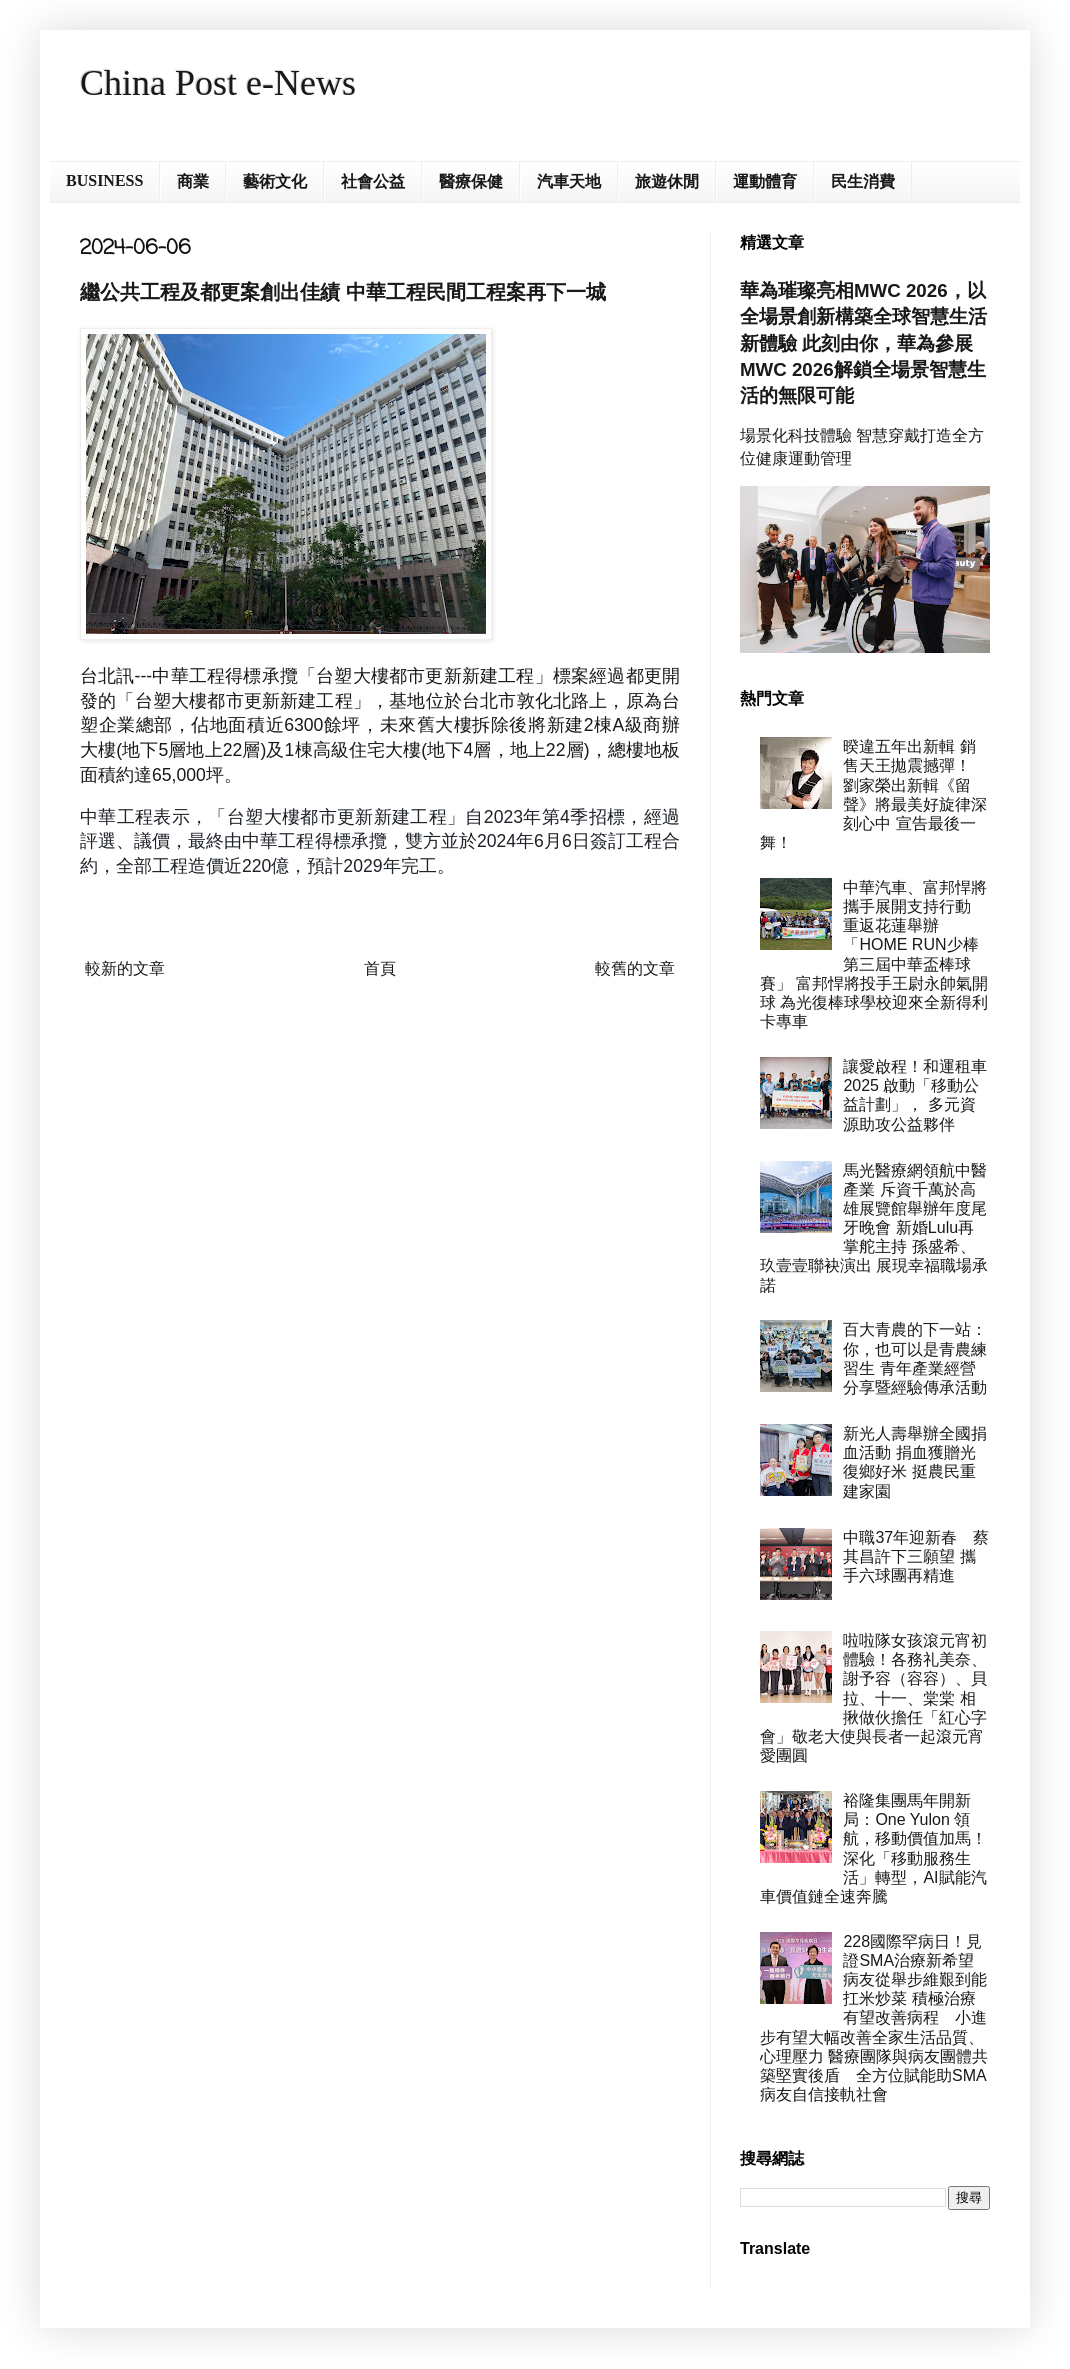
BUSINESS (104, 180)
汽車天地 (569, 181)
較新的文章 (125, 968)
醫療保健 (471, 181)
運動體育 (765, 181)
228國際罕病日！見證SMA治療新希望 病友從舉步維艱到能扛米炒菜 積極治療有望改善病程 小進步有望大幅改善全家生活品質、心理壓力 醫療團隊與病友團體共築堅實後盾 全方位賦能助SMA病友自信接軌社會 (875, 2018)
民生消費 (863, 181)
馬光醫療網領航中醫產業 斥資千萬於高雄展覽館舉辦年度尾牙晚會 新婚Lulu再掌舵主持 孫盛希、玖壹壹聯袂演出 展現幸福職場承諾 (874, 1228)
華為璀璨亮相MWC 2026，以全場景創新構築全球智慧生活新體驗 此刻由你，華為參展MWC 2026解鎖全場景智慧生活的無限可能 (863, 343)
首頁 (380, 968)
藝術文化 (275, 181)
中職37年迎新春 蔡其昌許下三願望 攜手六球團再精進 (916, 1556)
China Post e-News (218, 83)
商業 (193, 181)
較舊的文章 (635, 968)
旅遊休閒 (667, 181)
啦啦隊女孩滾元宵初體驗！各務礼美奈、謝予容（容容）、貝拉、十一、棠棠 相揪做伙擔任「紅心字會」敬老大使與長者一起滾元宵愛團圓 (873, 1698)
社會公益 (373, 181)
